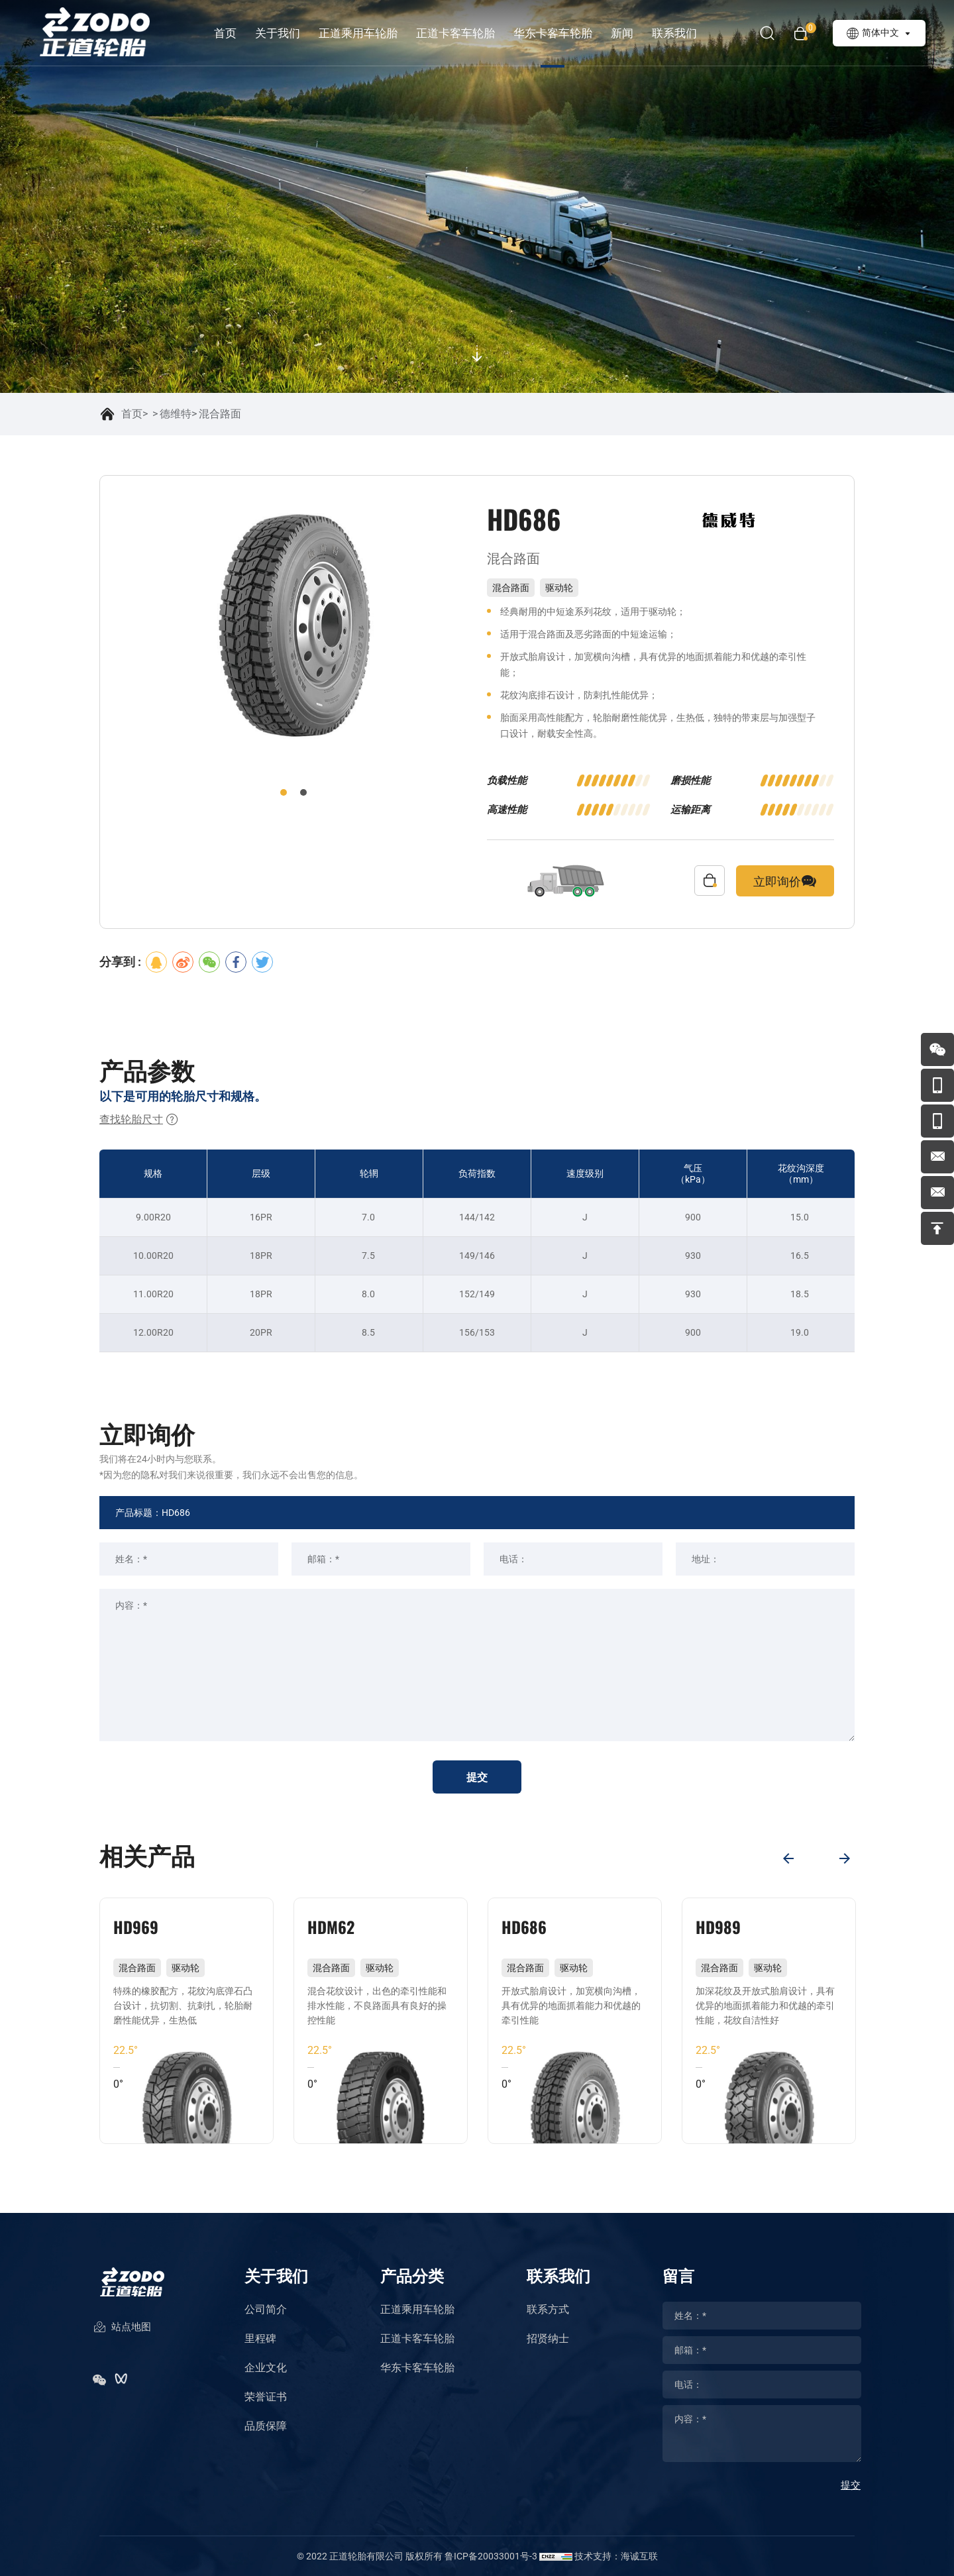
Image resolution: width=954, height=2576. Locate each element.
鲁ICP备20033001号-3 (491, 2556)
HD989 (718, 1927)
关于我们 (277, 33)
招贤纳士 (548, 2338)
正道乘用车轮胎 (358, 33)
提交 (477, 1777)
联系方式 (548, 2309)
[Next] (845, 1858)
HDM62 (330, 1927)
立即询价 (785, 881)
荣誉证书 (265, 2396)
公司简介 (265, 2309)
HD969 (135, 1927)
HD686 (524, 1927)
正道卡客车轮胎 (455, 33)
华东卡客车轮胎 (552, 33)
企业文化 (265, 2367)
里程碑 (260, 2338)
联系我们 (674, 33)
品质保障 (265, 2426)
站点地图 (122, 2328)
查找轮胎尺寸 (139, 1120)
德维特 (175, 413)
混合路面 (220, 413)
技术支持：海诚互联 (616, 2556)
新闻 (622, 33)
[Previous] (788, 1858)
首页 (225, 33)
